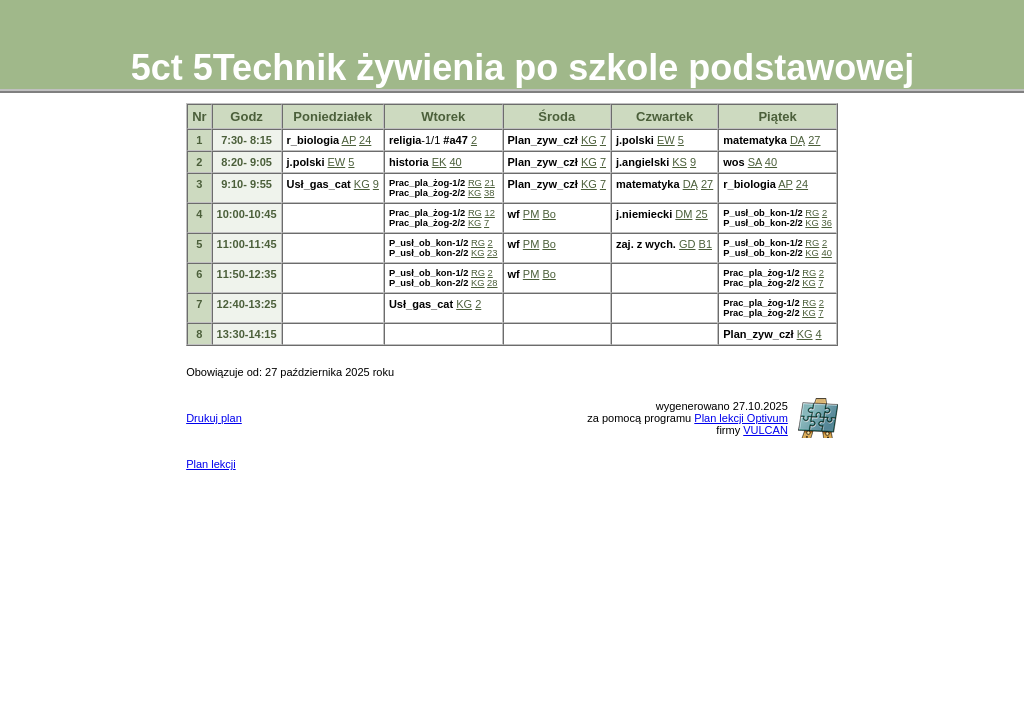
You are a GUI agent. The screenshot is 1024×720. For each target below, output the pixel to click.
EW (666, 140)
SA (755, 162)
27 (814, 140)
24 (365, 140)
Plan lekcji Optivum (741, 418)
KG (589, 140)
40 (455, 162)
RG (475, 183)
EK (439, 162)
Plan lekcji (211, 464)
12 (490, 213)
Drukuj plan (214, 418)
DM (683, 214)
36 (826, 223)
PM (531, 214)
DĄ (797, 140)
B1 (705, 244)
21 (490, 183)
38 (489, 193)
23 (492, 253)
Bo (548, 214)
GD (687, 244)
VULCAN (765, 430)
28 (492, 283)
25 (702, 214)
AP (349, 140)
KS (679, 162)
